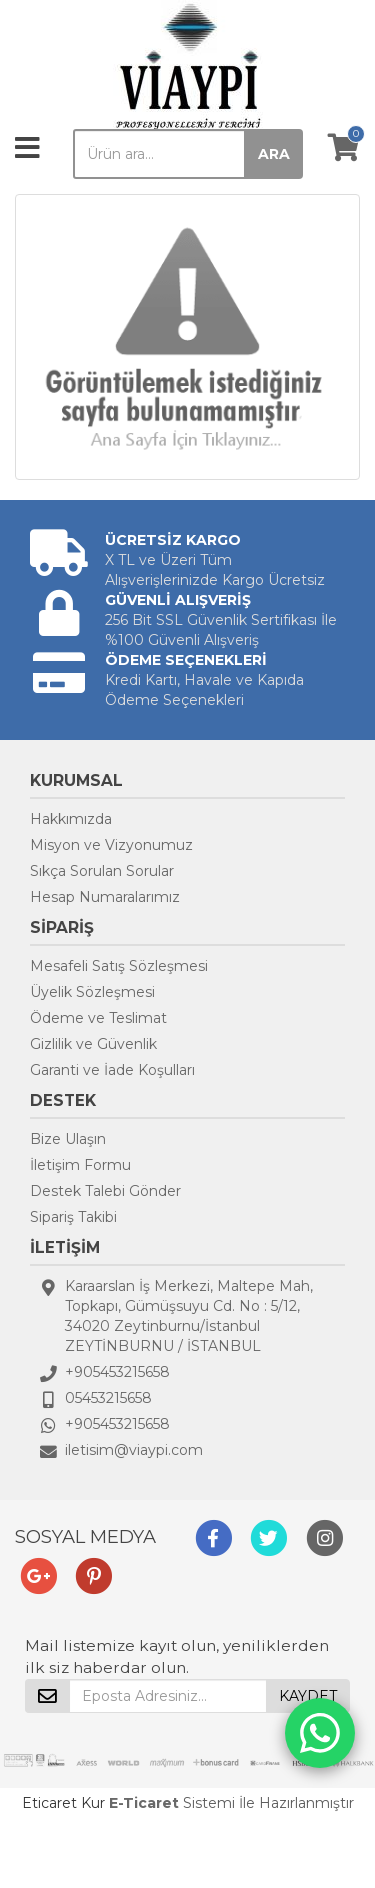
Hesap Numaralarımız (105, 897)
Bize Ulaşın (68, 1139)
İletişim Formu (80, 1165)
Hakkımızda (71, 819)
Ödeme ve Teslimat (98, 1018)
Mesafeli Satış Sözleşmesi (119, 966)
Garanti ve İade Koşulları (112, 1070)
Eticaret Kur (63, 1803)
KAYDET (308, 1696)
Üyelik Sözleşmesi (92, 992)
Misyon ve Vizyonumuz (111, 845)
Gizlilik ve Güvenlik (93, 1044)
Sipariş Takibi (73, 1217)
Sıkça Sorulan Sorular (102, 871)
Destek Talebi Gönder (105, 1191)
